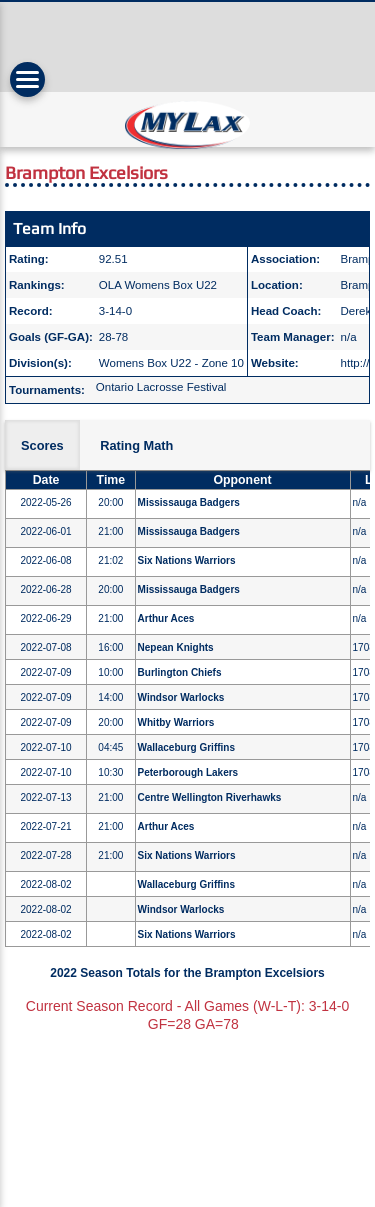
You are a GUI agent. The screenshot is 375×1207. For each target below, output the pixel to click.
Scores (42, 445)
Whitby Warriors (176, 722)
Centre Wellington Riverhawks (210, 797)
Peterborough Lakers (188, 772)
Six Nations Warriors (187, 560)
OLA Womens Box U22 (158, 285)
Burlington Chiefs (180, 672)
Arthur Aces (166, 618)
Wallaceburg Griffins (186, 747)
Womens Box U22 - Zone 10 (171, 363)
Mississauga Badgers (189, 502)
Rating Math (136, 445)
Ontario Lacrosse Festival (161, 387)
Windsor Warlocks (181, 697)
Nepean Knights (176, 647)
